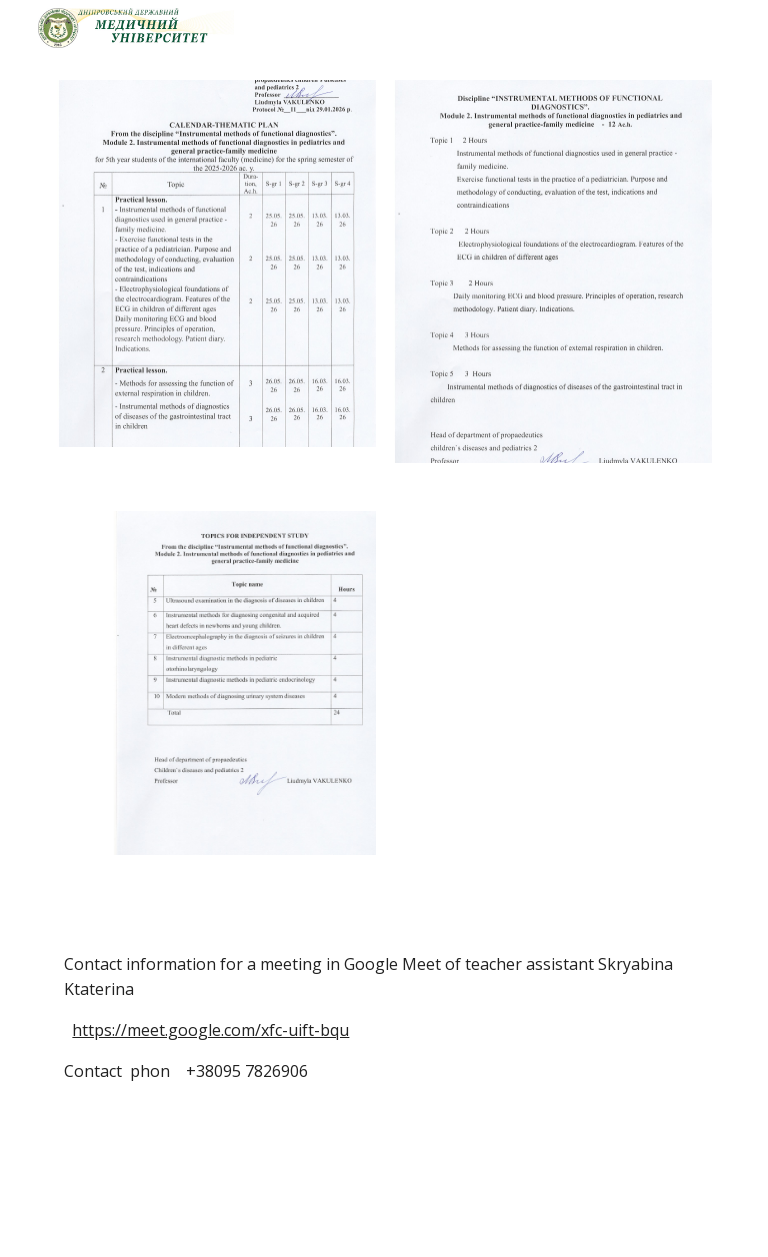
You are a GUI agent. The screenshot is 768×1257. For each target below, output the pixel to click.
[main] (383, 1068)
